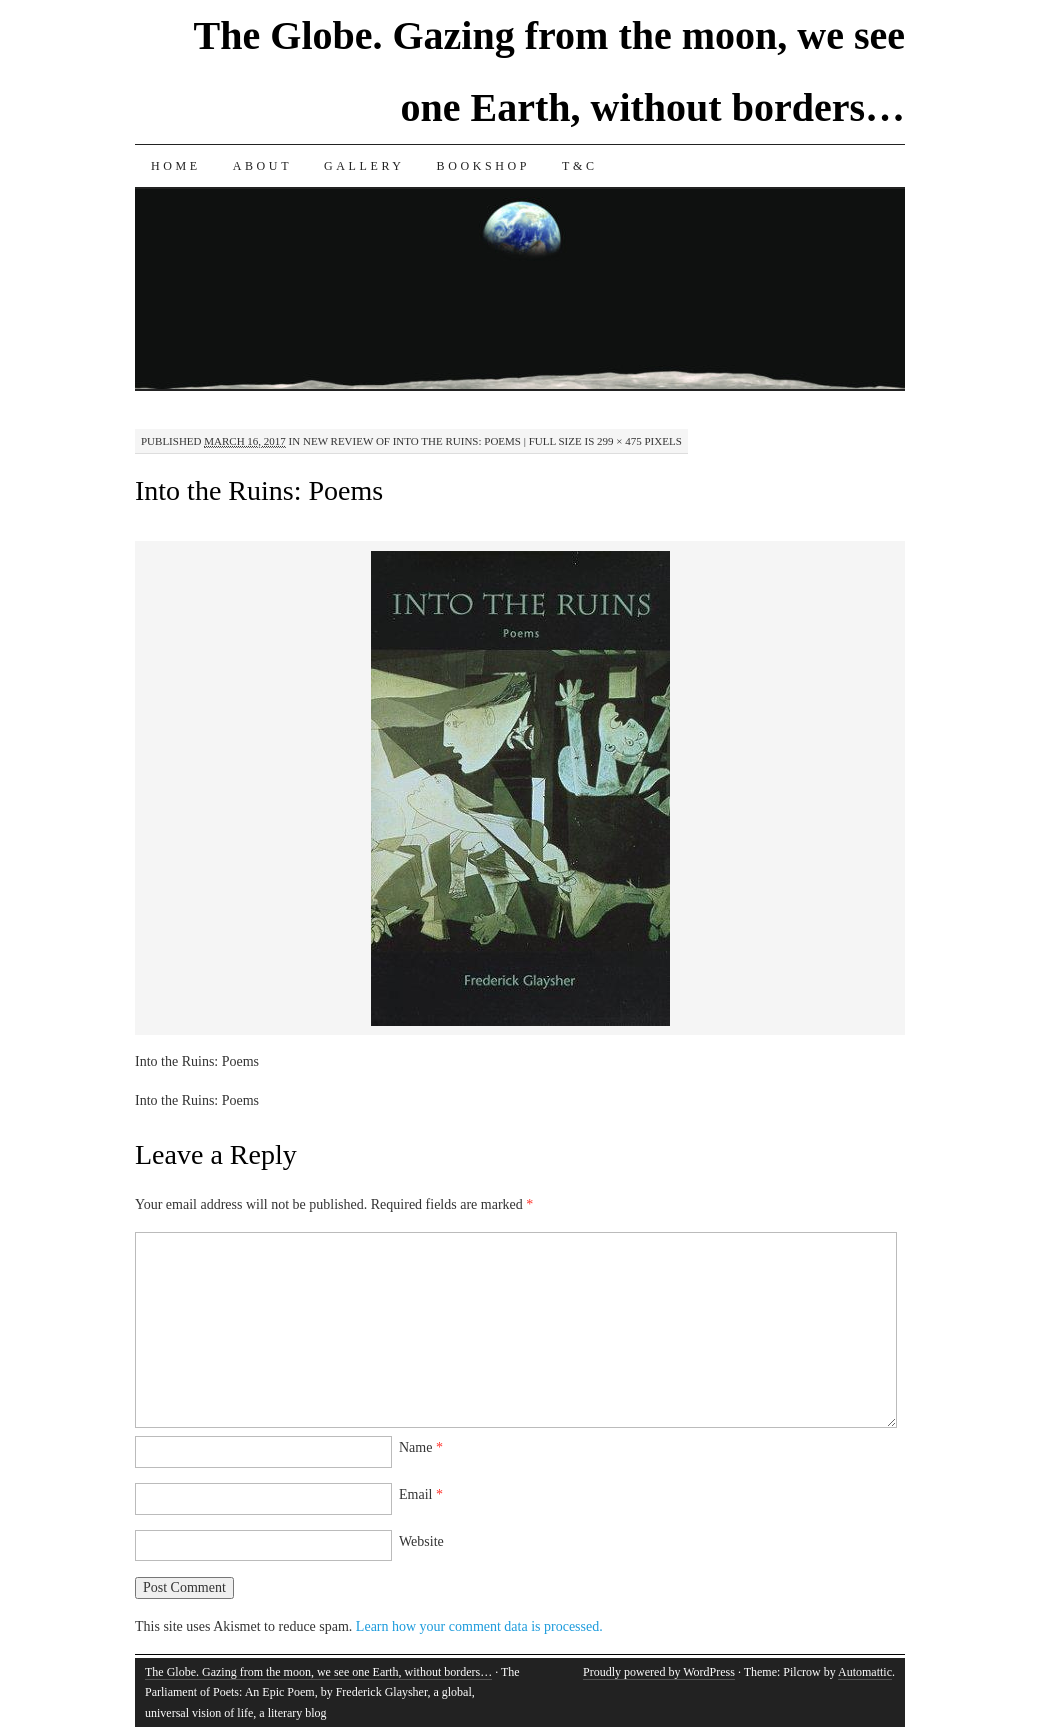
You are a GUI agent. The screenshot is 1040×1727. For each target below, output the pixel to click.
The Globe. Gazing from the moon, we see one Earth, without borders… (318, 1672)
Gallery (364, 166)
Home (176, 166)
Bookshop (483, 166)
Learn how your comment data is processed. (479, 1626)
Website (421, 1541)
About (262, 166)
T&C (579, 166)
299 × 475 (619, 441)
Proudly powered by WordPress (659, 1672)
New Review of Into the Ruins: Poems (412, 441)
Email (421, 1494)
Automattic (865, 1672)
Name (421, 1447)
